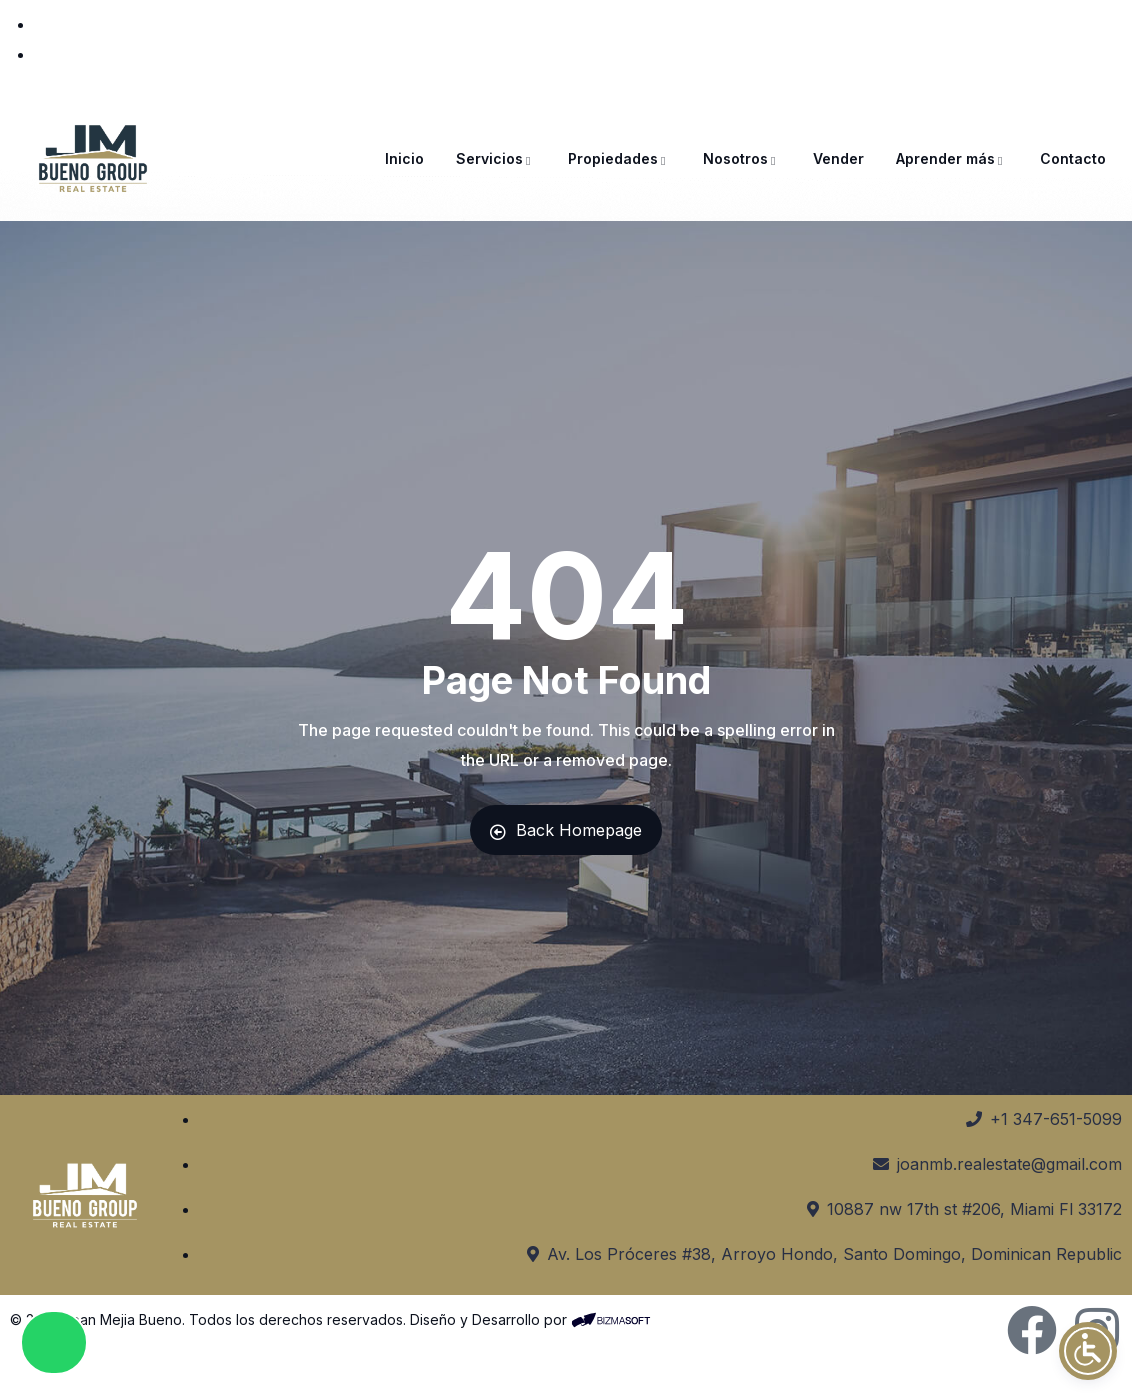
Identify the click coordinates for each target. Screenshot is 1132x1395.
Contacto (1073, 158)
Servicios (496, 158)
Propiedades (619, 158)
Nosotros (742, 158)
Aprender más (952, 158)
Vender (838, 158)
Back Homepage (566, 830)
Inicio (404, 158)
